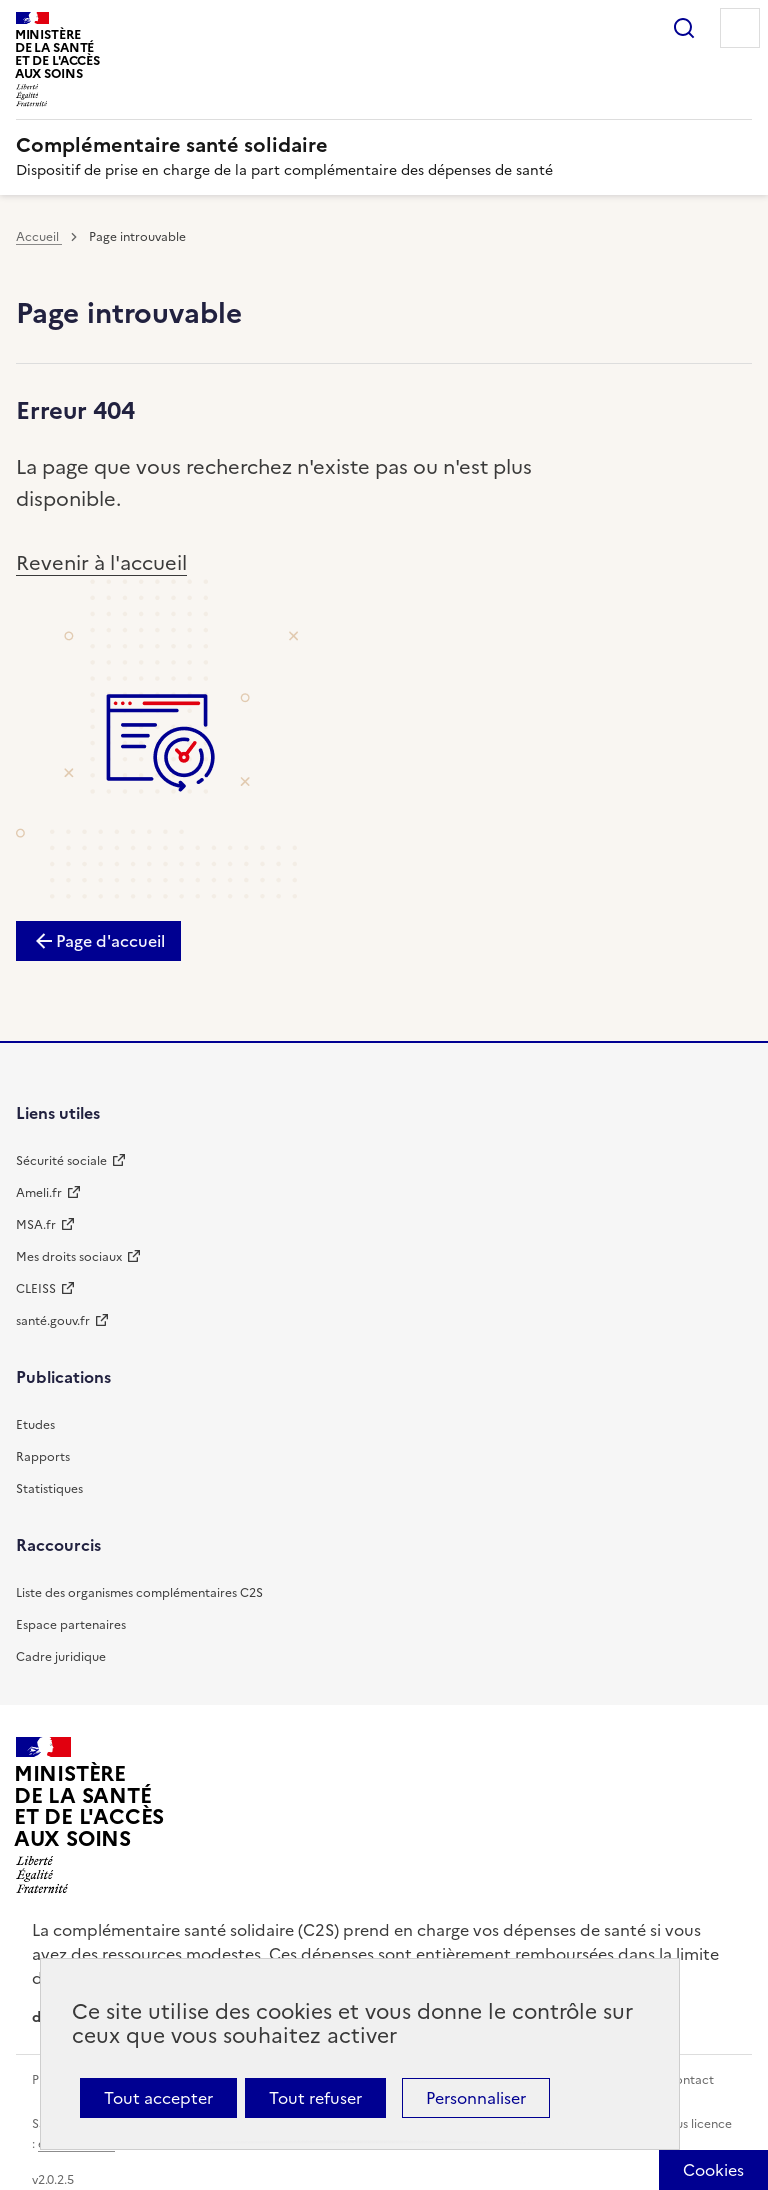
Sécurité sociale (61, 1161)
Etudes (35, 1425)
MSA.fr (36, 1225)
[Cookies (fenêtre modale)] (713, 2170)
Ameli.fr (39, 1193)
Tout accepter (158, 2098)
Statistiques (49, 1489)
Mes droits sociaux (69, 1257)
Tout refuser (315, 2098)
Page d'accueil (110, 941)
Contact (690, 2080)
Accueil (39, 237)
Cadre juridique (61, 1657)
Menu (740, 28)
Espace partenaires (71, 1625)
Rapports (43, 1457)
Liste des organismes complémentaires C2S (139, 1593)
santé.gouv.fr (53, 1321)
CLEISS (36, 1289)
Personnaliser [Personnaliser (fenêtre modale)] (476, 2098)
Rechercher (684, 28)
